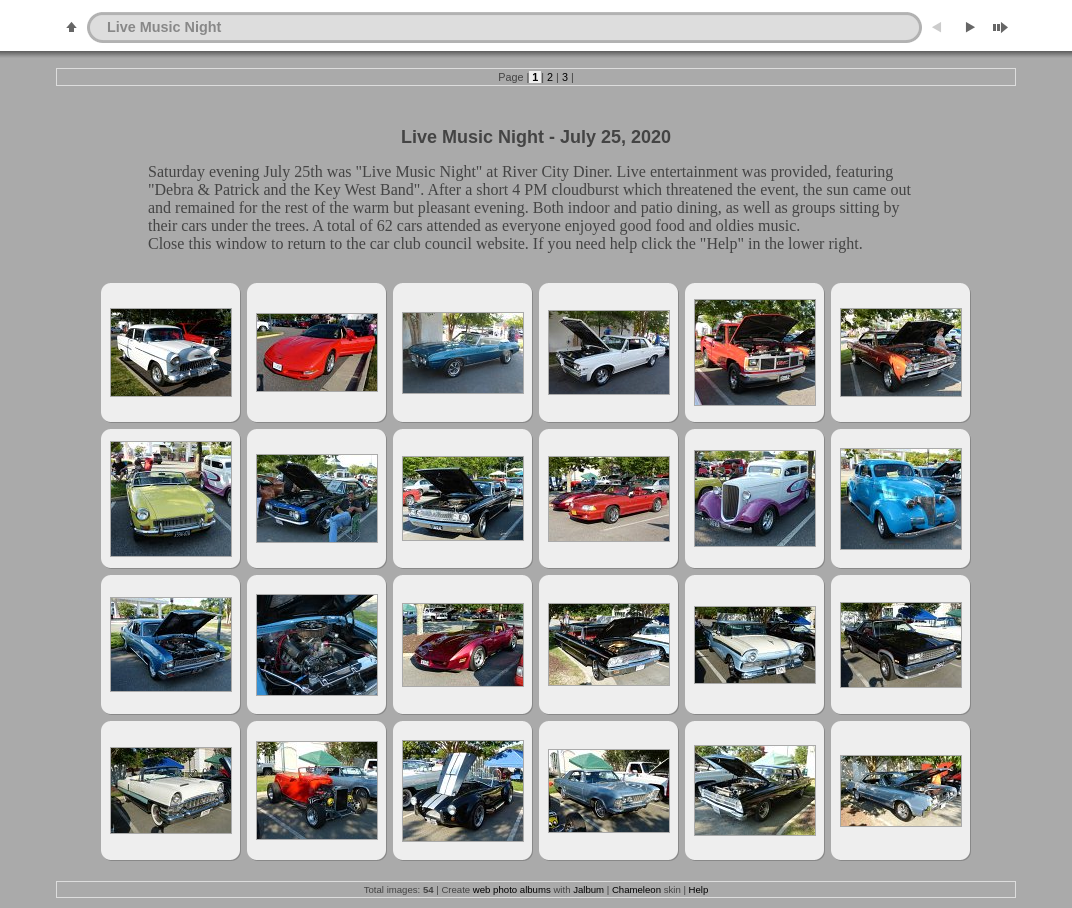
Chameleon (636, 889)
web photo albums (512, 889)
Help (699, 889)
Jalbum (588, 889)
